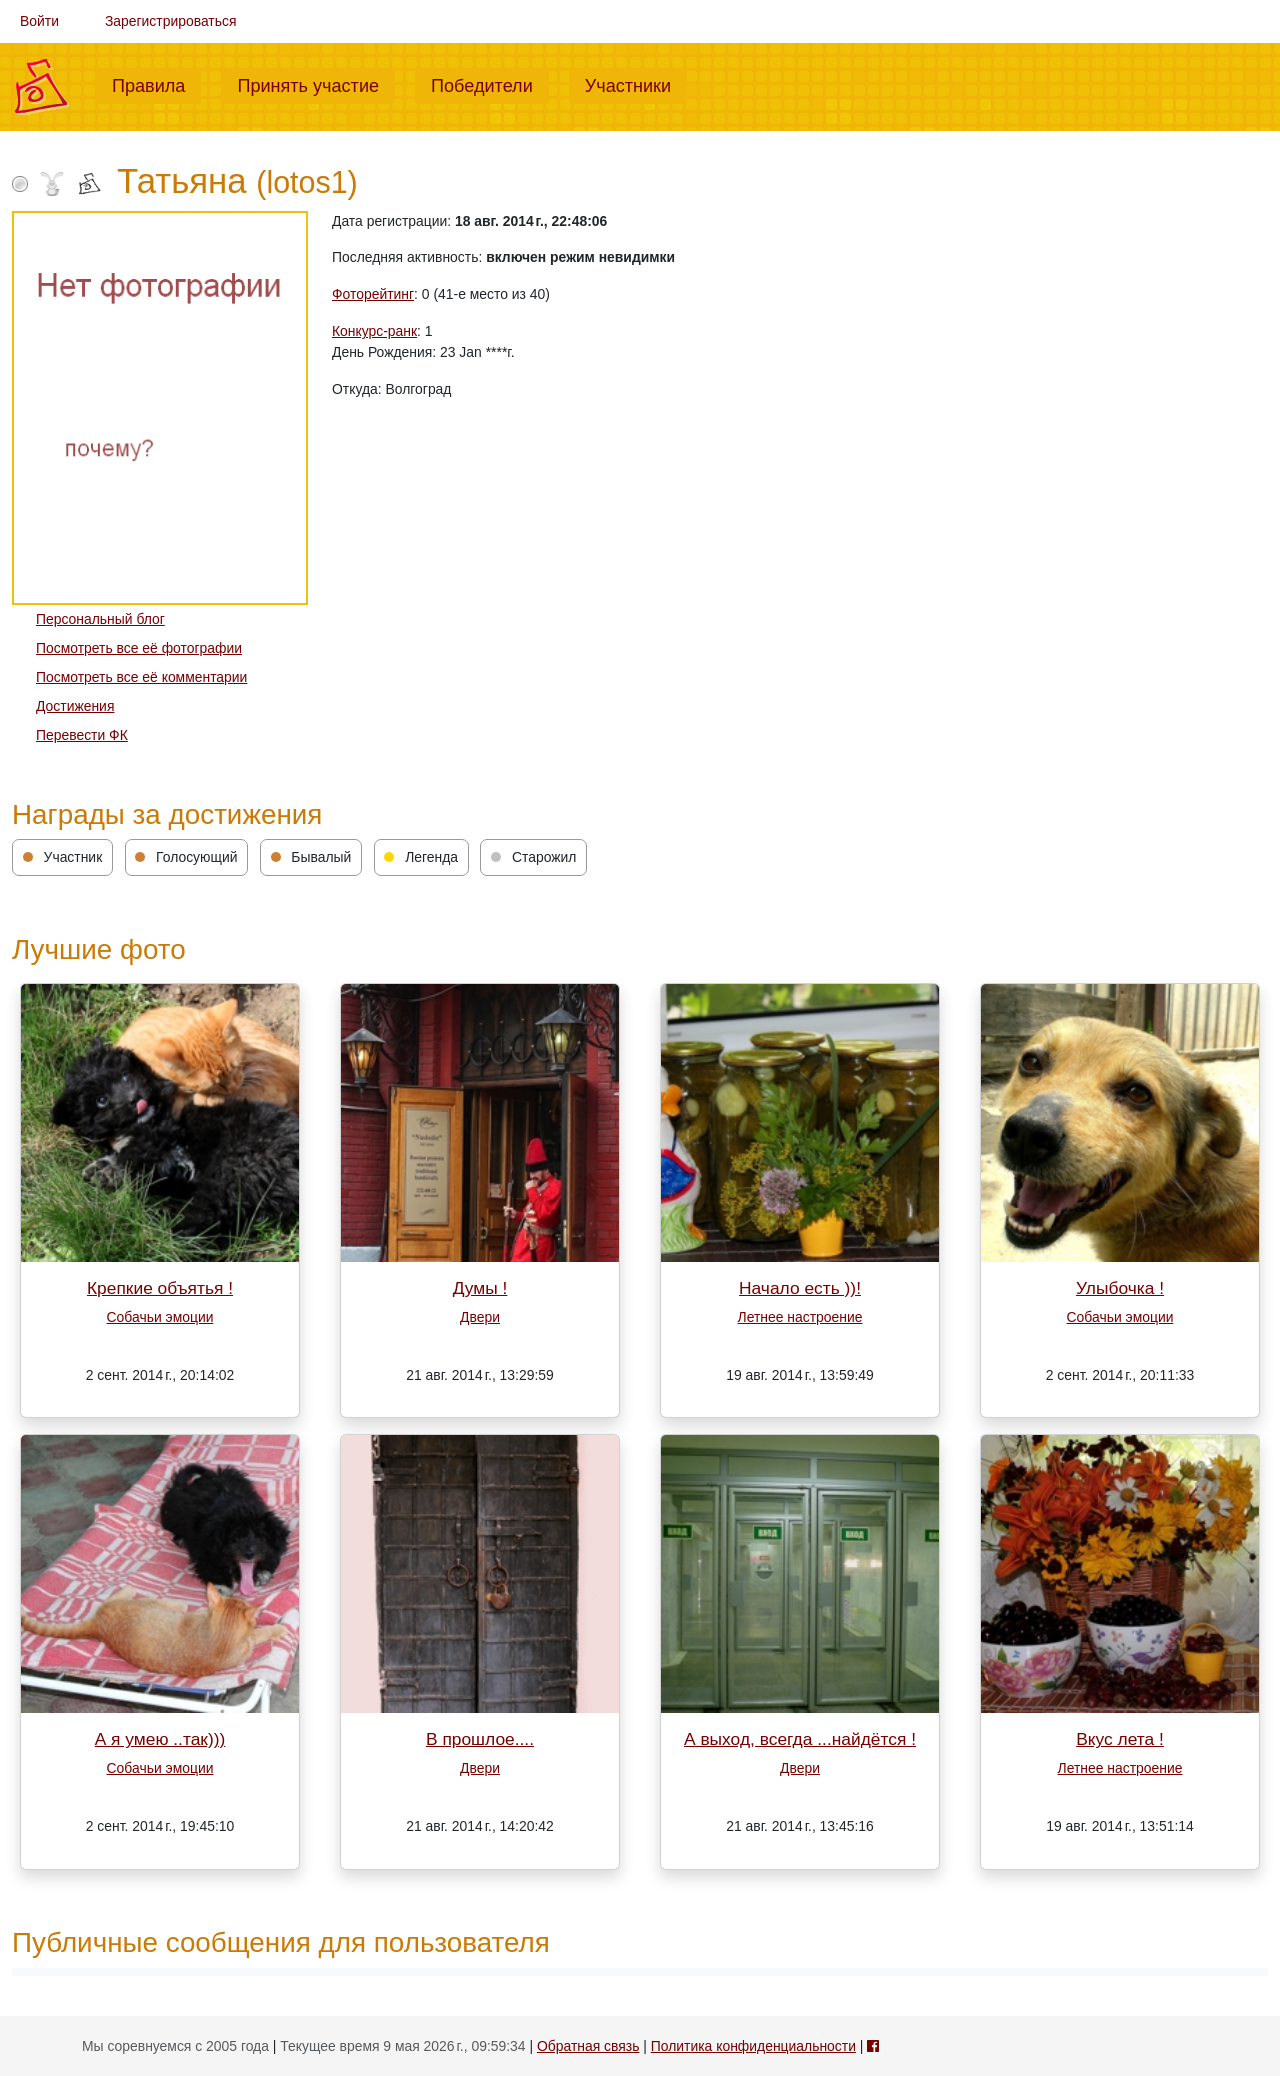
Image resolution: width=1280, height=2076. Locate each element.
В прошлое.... (480, 1739)
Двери (480, 1317)
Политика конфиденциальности (753, 2046)
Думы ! (480, 1288)
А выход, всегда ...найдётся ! (800, 1739)
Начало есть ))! (800, 1288)
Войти (39, 21)
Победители (490, 84)
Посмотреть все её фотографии (139, 648)
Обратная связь (588, 2046)
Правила (156, 84)
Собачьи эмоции (160, 1317)
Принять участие (316, 84)
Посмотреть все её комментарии (141, 677)
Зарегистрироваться (171, 21)
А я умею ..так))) (160, 1739)
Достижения (75, 706)
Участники (636, 84)
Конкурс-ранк (374, 331)
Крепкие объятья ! (160, 1288)
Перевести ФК (82, 735)
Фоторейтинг (373, 294)
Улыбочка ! (1120, 1288)
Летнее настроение (800, 1317)
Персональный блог (100, 619)
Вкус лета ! (1120, 1739)
